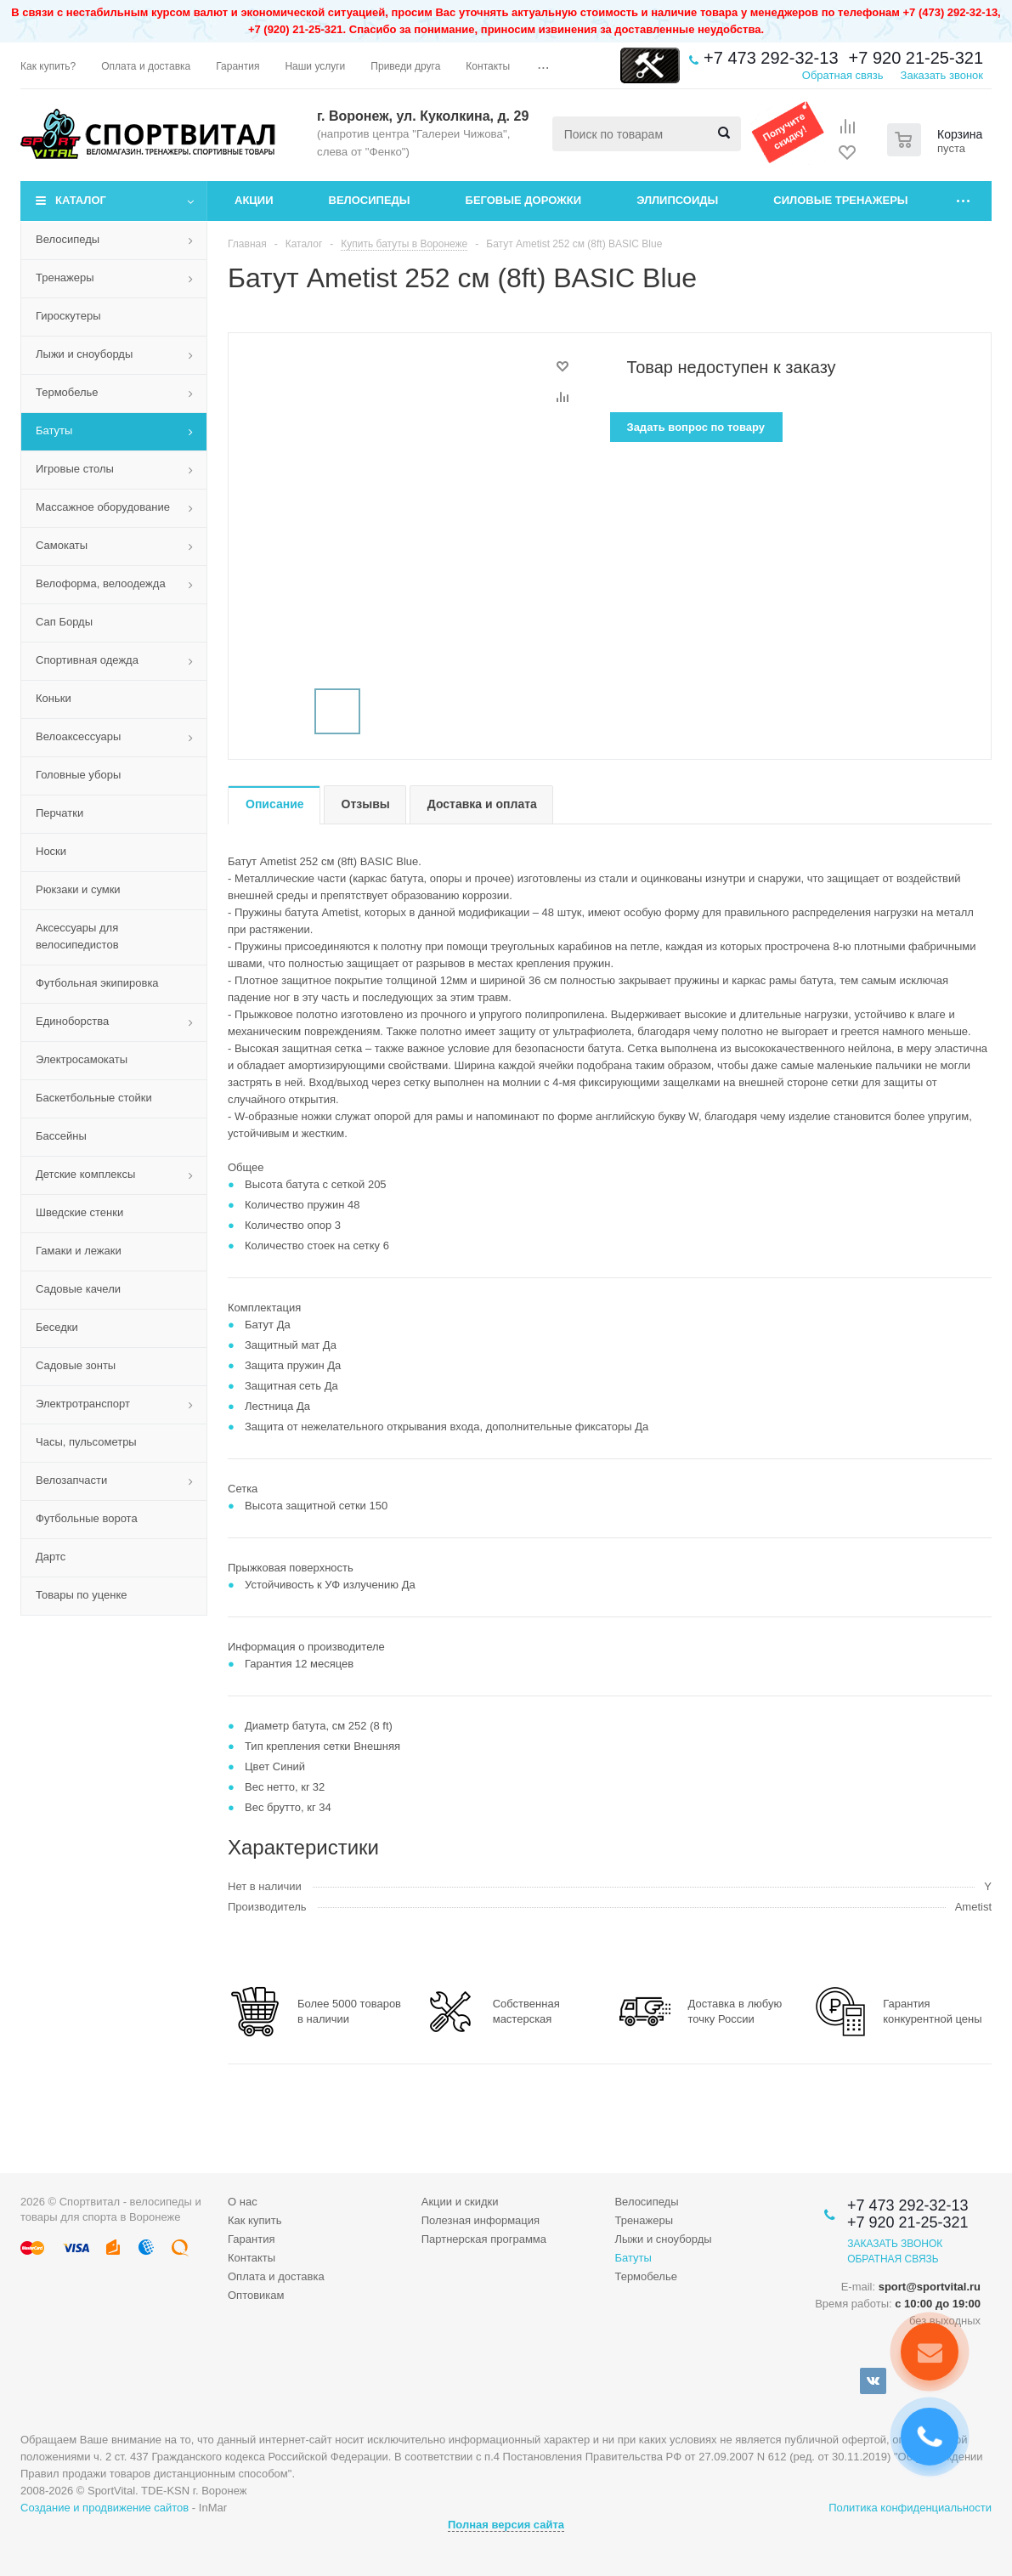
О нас (242, 2201)
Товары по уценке (81, 1594)
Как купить (254, 2220)
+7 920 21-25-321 (916, 57)
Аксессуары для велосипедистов (77, 936)
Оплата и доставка (276, 2276)
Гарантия (251, 2239)
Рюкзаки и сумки (78, 889)
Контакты (251, 2257)
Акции (254, 200)
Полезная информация (480, 2220)
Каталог (80, 200)
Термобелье (67, 392)
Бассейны (61, 1135)
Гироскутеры (68, 315)
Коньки (53, 698)
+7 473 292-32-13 (771, 57)
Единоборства (72, 1021)
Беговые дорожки (524, 200)
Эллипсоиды (677, 200)
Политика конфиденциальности (910, 2507)
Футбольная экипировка (97, 983)
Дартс (50, 1556)
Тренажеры (65, 277)
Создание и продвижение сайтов (104, 2507)
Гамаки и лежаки (79, 1250)
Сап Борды (64, 621)
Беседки (57, 1327)
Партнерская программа (483, 2239)
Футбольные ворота (87, 1518)
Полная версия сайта (506, 2524)
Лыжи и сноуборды (84, 354)
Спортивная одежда (87, 660)
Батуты (54, 430)
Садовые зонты (76, 1365)
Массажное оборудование (103, 507)
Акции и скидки (460, 2201)
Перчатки (59, 813)
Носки (51, 851)
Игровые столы (75, 468)
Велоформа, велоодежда (101, 583)
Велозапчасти (71, 1480)
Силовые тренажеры (840, 200)
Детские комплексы (85, 1174)
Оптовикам (256, 2295)
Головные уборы (78, 774)
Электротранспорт (83, 1403)
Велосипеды (369, 200)
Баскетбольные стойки (94, 1097)
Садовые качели (78, 1288)
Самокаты (62, 545)
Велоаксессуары (78, 736)
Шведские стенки (79, 1212)
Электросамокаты (81, 1059)
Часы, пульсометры (86, 1441)
